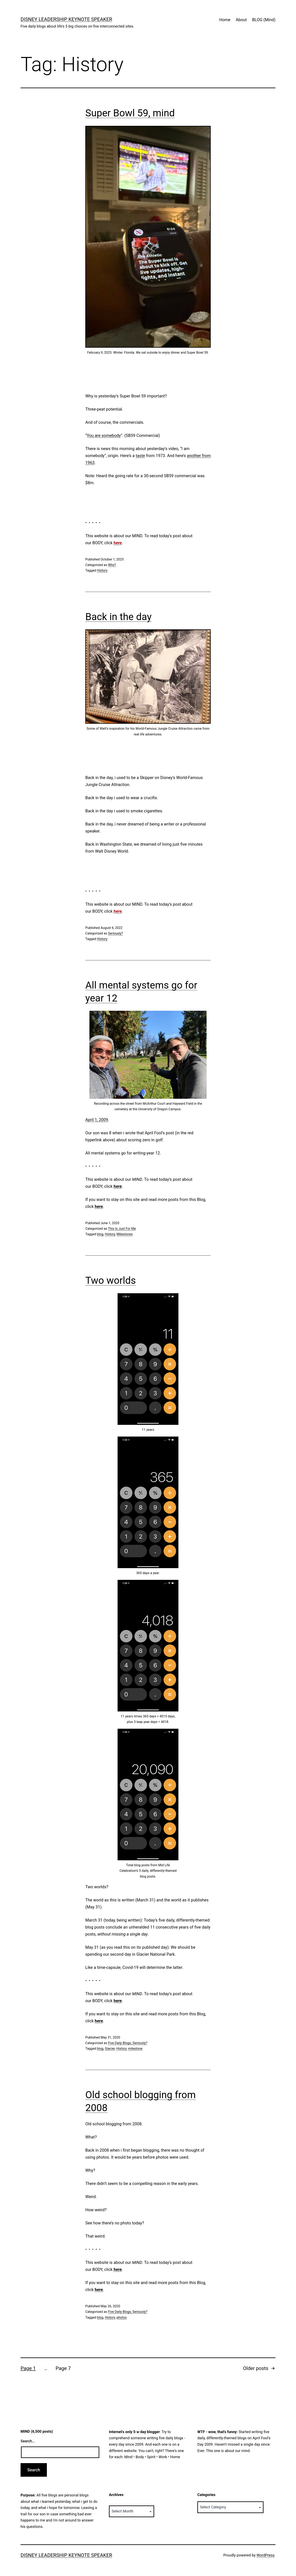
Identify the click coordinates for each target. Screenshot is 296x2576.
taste (140, 455)
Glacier (110, 2048)
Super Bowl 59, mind (130, 113)
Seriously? (115, 933)
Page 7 (63, 2368)
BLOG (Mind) (263, 19)
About (241, 19)
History (102, 570)
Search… (28, 2441)
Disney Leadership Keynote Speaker (66, 19)
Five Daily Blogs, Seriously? (127, 2043)
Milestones (125, 1234)
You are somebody (104, 435)
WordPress (265, 2555)
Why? (112, 565)
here (118, 1186)
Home (224, 19)
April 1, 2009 (96, 1119)
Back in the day (118, 617)
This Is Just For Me (122, 1229)
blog (100, 1234)
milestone (135, 2048)
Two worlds (110, 1280)
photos (122, 2317)
